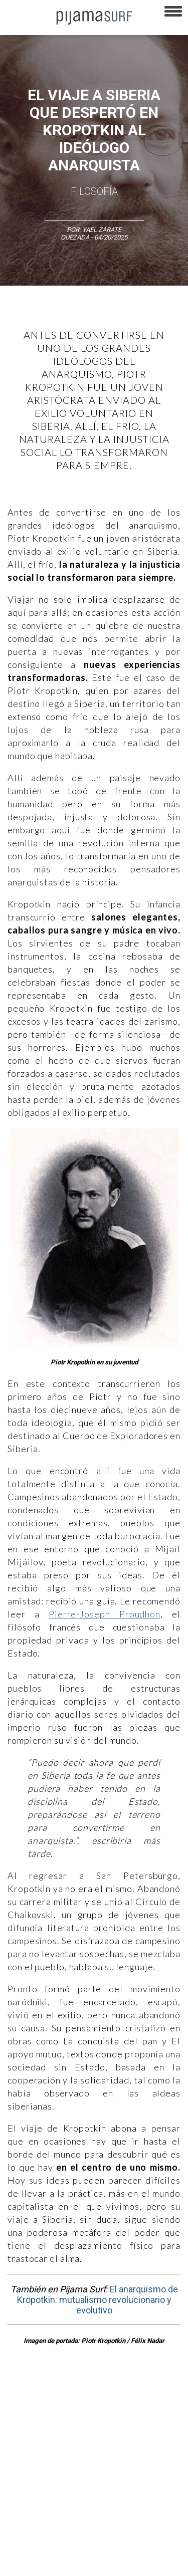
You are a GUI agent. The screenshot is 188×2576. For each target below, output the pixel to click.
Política (145, 2410)
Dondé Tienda (24, 2562)
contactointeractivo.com (136, 2545)
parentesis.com (27, 2545)
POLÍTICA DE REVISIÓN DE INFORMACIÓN (61, 2492)
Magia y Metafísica (98, 2410)
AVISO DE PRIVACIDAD (36, 2457)
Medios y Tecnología (33, 2410)
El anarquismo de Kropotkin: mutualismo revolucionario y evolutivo (97, 2299)
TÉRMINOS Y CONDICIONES (42, 2475)
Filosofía (94, 191)
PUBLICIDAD (126, 2457)
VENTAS (88, 2457)
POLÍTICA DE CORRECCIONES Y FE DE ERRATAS (70, 2510)
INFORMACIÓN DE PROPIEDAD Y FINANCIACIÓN (70, 2527)
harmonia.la (75, 2545)
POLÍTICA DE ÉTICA (116, 2475)
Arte (53, 2393)
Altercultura (21, 2393)
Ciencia (79, 2393)
